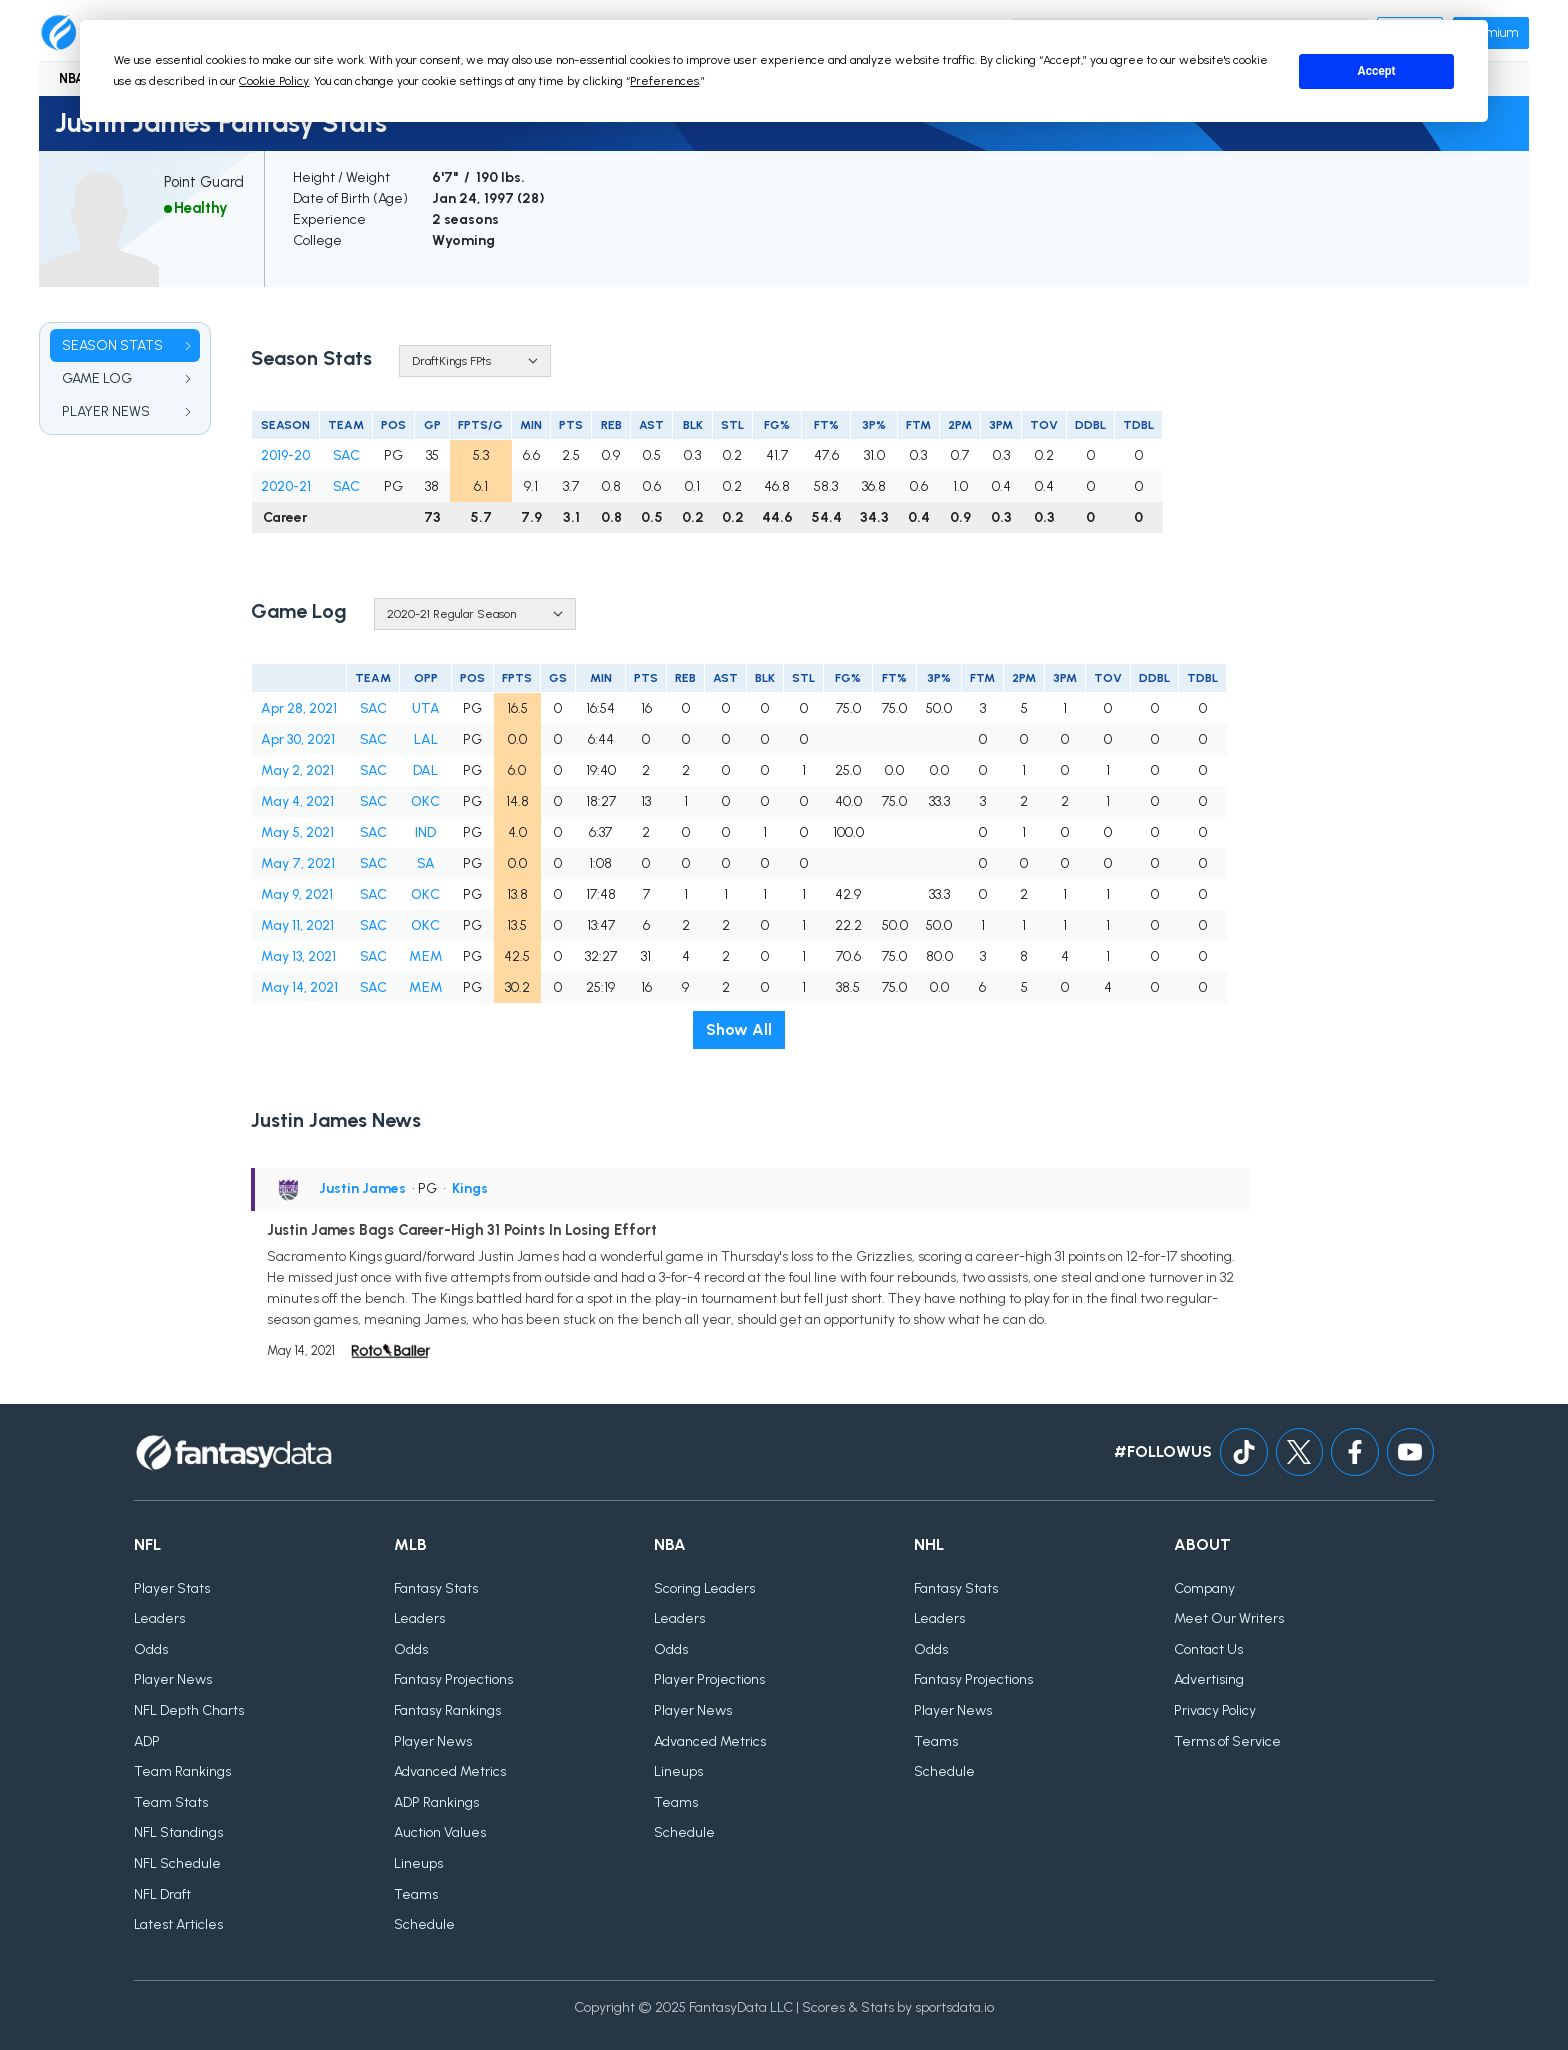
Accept (1377, 71)
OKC (425, 801)
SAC (346, 455)
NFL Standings (178, 1833)
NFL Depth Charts (189, 1710)
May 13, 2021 (298, 956)
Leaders (159, 1619)
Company (1204, 1588)
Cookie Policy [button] (274, 81)
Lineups (418, 1863)
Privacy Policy (1215, 1710)
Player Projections (709, 1680)
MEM (426, 956)
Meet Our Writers (1229, 1619)
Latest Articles (178, 1925)
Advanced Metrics (450, 1772)
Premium (1491, 32)
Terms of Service (1227, 1741)
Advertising (1209, 1680)
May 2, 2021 (297, 770)
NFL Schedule (177, 1863)
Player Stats (172, 1588)
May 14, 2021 (299, 987)
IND (425, 832)
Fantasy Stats (436, 1588)
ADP (147, 1741)
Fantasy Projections (453, 1680)
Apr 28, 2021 (299, 708)
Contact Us (1208, 1649)
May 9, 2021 (297, 894)
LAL (426, 739)
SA (426, 863)
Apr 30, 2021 (298, 739)
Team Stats (171, 1802)
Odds (151, 1649)
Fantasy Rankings (447, 1710)
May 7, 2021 (298, 863)
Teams (416, 1894)
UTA (426, 708)
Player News (173, 1680)
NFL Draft (162, 1894)
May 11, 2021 (297, 925)
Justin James (362, 1188)
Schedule (424, 1925)
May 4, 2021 (297, 801)
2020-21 (286, 486)
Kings (470, 1188)
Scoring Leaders (704, 1588)
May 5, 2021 (297, 832)
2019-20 (285, 455)
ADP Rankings (436, 1802)
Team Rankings (182, 1772)
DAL (425, 770)
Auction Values (440, 1833)
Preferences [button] (664, 81)
